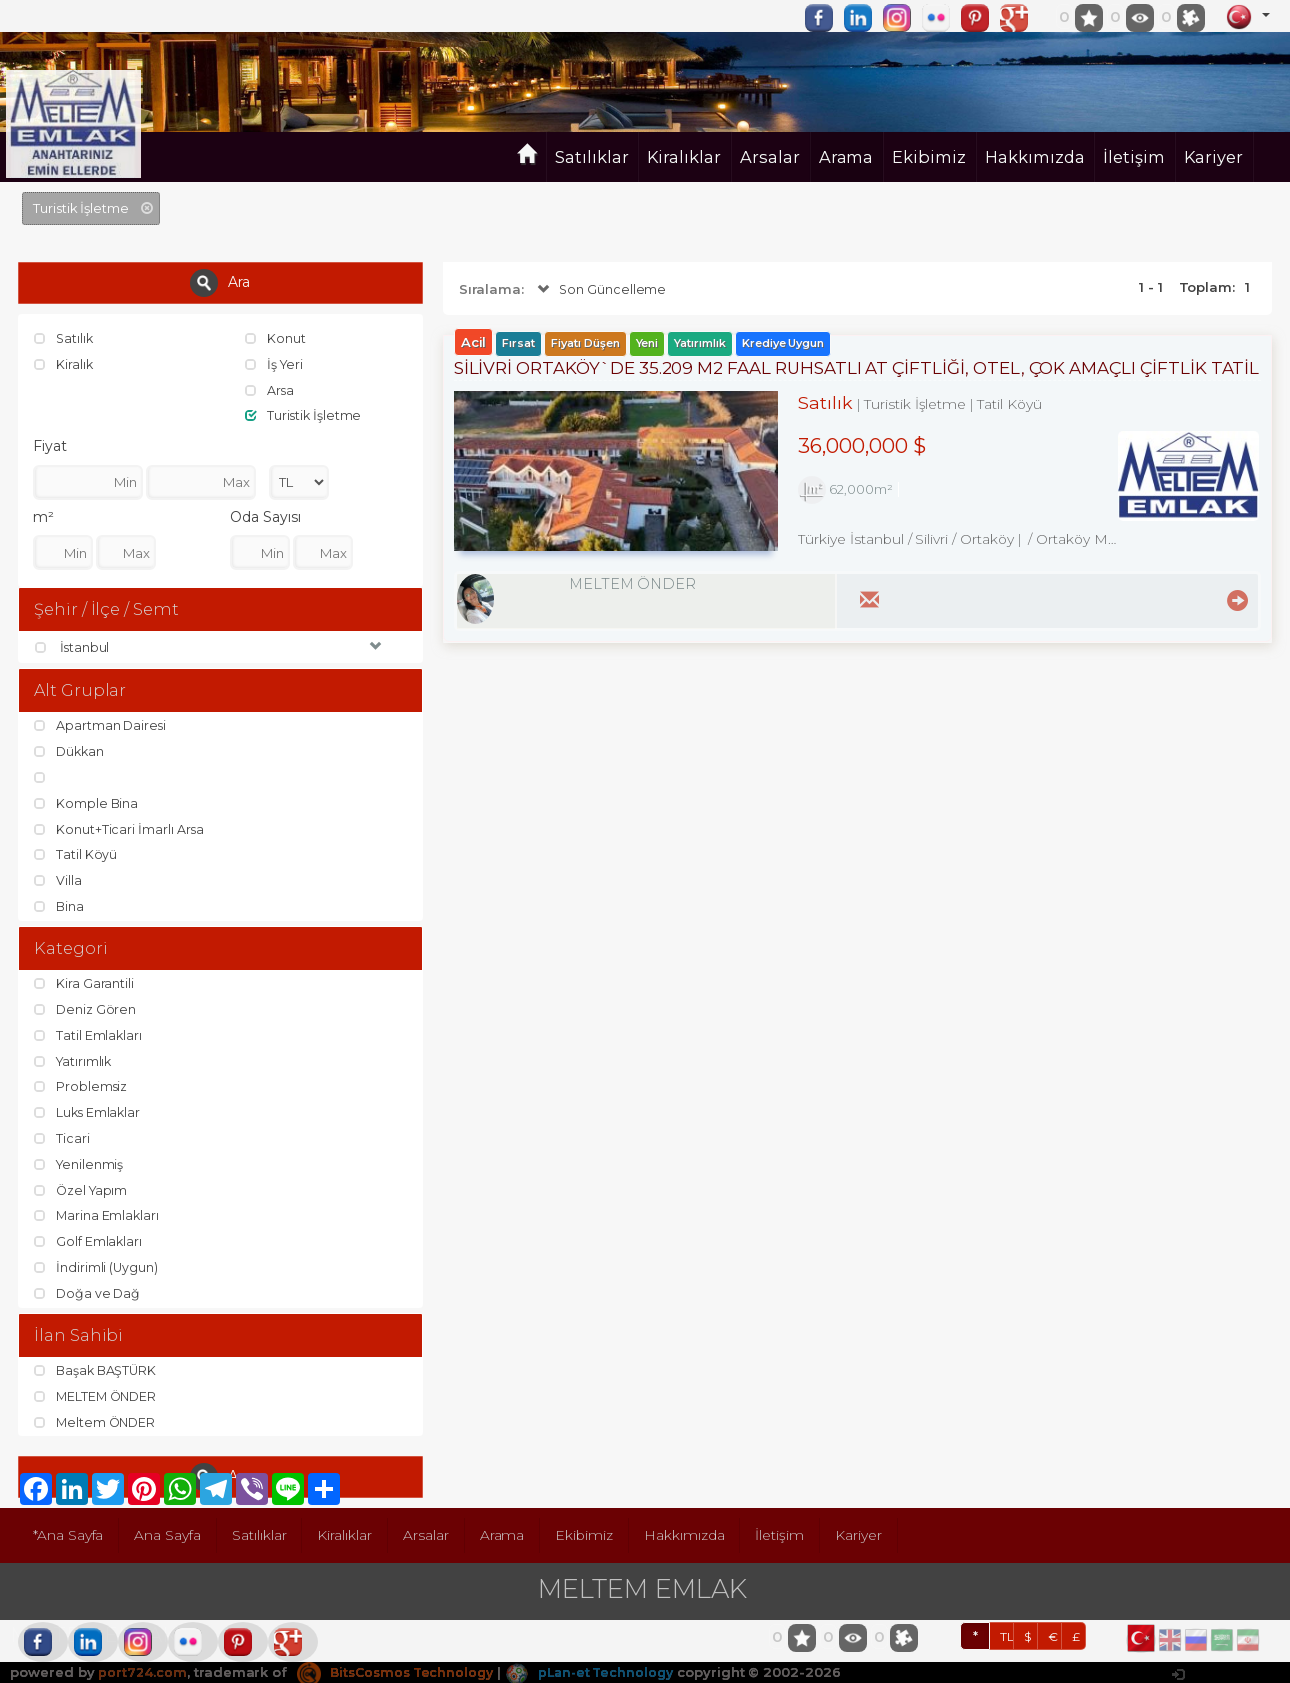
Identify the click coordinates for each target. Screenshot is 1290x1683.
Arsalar (770, 157)
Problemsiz (81, 1085)
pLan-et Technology (604, 1668)
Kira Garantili (84, 983)
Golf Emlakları (89, 1238)
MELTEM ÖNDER (98, 1393)
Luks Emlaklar (89, 1110)
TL (1007, 1632)
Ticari (62, 1136)
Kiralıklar (684, 157)
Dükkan (71, 751)
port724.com (142, 1668)
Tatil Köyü (76, 854)
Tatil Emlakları (89, 1034)
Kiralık (64, 364)
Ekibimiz (929, 157)
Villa (58, 879)
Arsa (270, 389)
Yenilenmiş (80, 1161)
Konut (276, 338)
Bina (60, 905)
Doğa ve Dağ (88, 1289)
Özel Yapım (82, 1187)
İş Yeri (275, 364)
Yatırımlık (74, 1059)
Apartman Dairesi (101, 726)
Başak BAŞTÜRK (97, 1367)
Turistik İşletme (304, 415)
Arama (846, 157)
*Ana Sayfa (69, 1532)
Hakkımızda (1035, 157)
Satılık (65, 338)
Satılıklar (592, 157)
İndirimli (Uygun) (97, 1264)
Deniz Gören (86, 1008)
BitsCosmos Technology (401, 1668)
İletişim (1134, 157)
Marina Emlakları (98, 1213)
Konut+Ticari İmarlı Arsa (120, 828)
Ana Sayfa (170, 1532)
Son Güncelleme (600, 290)
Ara (220, 283)
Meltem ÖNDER (97, 1418)
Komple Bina (87, 803)
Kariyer (1213, 157)
